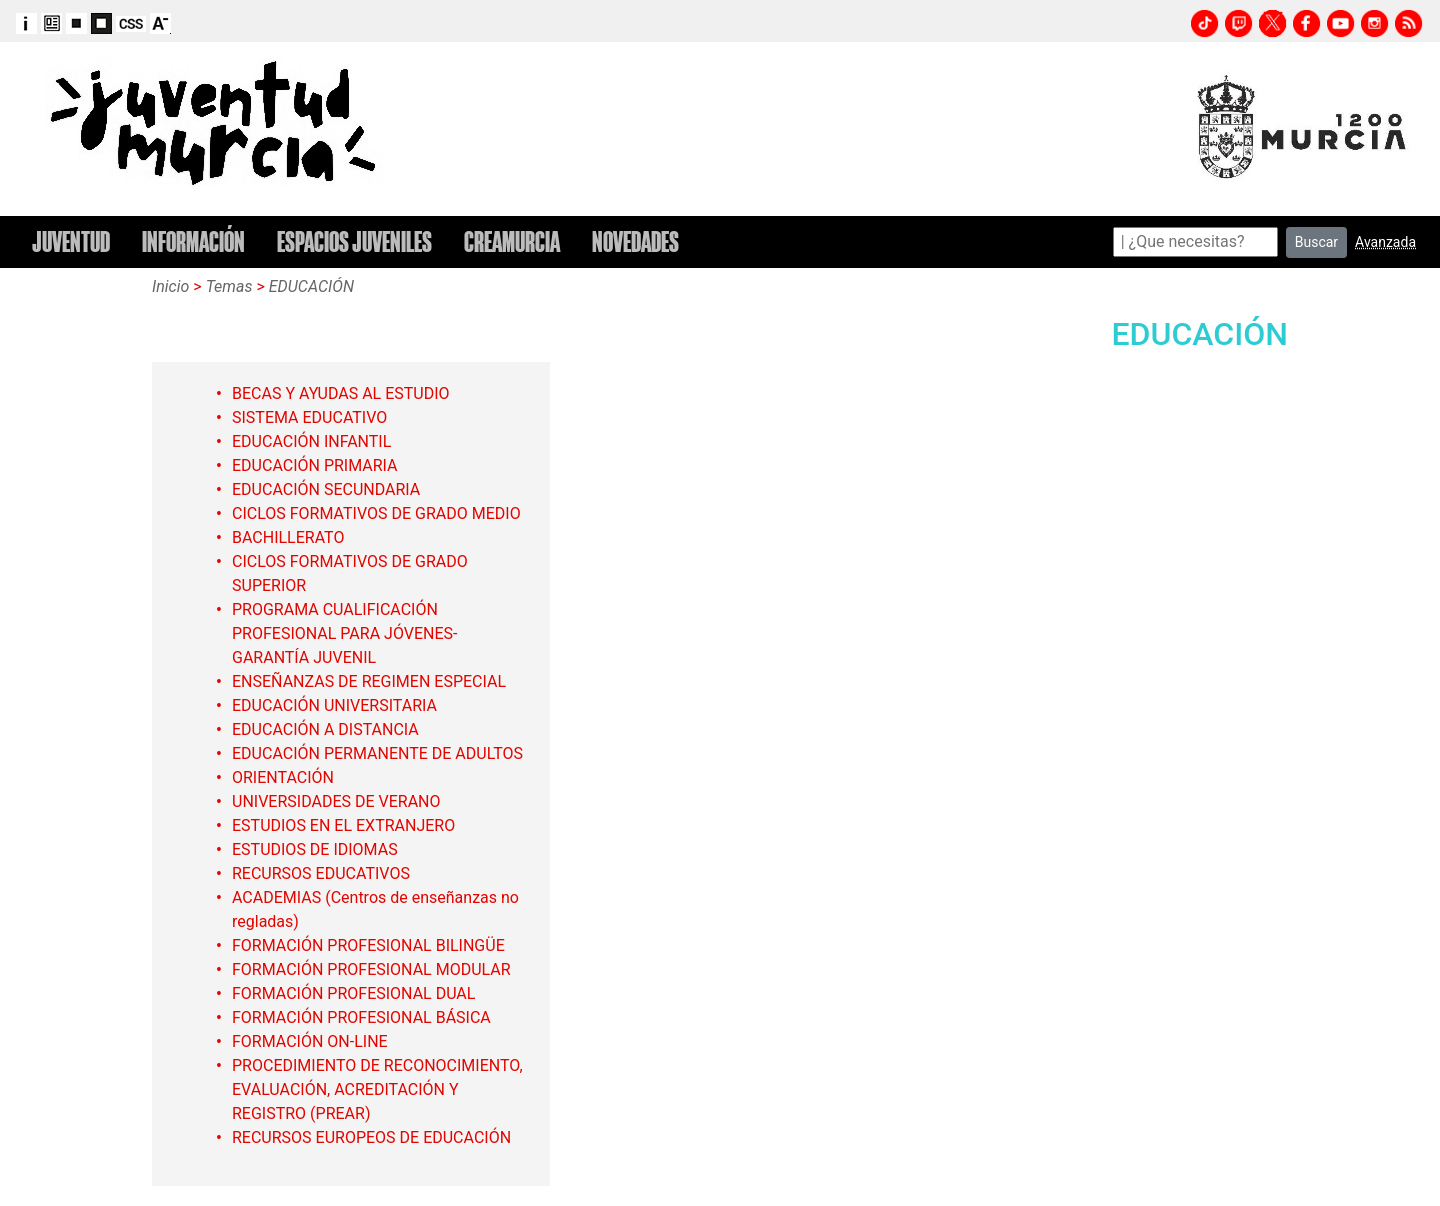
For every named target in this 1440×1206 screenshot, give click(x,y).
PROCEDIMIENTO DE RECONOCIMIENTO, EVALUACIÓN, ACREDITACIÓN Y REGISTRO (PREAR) (377, 1089)
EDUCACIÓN (311, 286)
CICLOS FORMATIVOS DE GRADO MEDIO (376, 513)
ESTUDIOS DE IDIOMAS (315, 849)
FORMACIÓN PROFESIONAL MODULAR (371, 969)
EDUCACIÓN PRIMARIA (315, 465)
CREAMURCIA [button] (512, 242)
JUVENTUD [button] (71, 242)
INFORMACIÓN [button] (193, 242)
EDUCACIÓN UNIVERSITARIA (334, 705)
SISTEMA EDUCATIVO (309, 417)
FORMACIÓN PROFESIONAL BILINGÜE (368, 945)
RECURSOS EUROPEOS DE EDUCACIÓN (371, 1137)
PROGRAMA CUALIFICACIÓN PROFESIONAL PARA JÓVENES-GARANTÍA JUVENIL (344, 633)
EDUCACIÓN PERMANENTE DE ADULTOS (377, 753)
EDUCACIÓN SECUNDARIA (326, 489)
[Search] (1195, 242)
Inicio (170, 286)
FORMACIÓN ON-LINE (310, 1041)
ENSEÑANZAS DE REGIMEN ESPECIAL (369, 681)
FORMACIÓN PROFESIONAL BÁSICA (361, 1017)
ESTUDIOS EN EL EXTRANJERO (343, 825)
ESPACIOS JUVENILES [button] (354, 242)
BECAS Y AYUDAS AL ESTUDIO (341, 393)
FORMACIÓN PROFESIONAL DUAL (353, 993)
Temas (229, 286)
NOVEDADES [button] (635, 242)
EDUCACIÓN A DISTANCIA (325, 729)
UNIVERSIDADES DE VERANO (336, 801)
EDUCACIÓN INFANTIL (311, 441)
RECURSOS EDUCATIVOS (321, 873)
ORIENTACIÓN (283, 777)
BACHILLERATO (288, 537)
